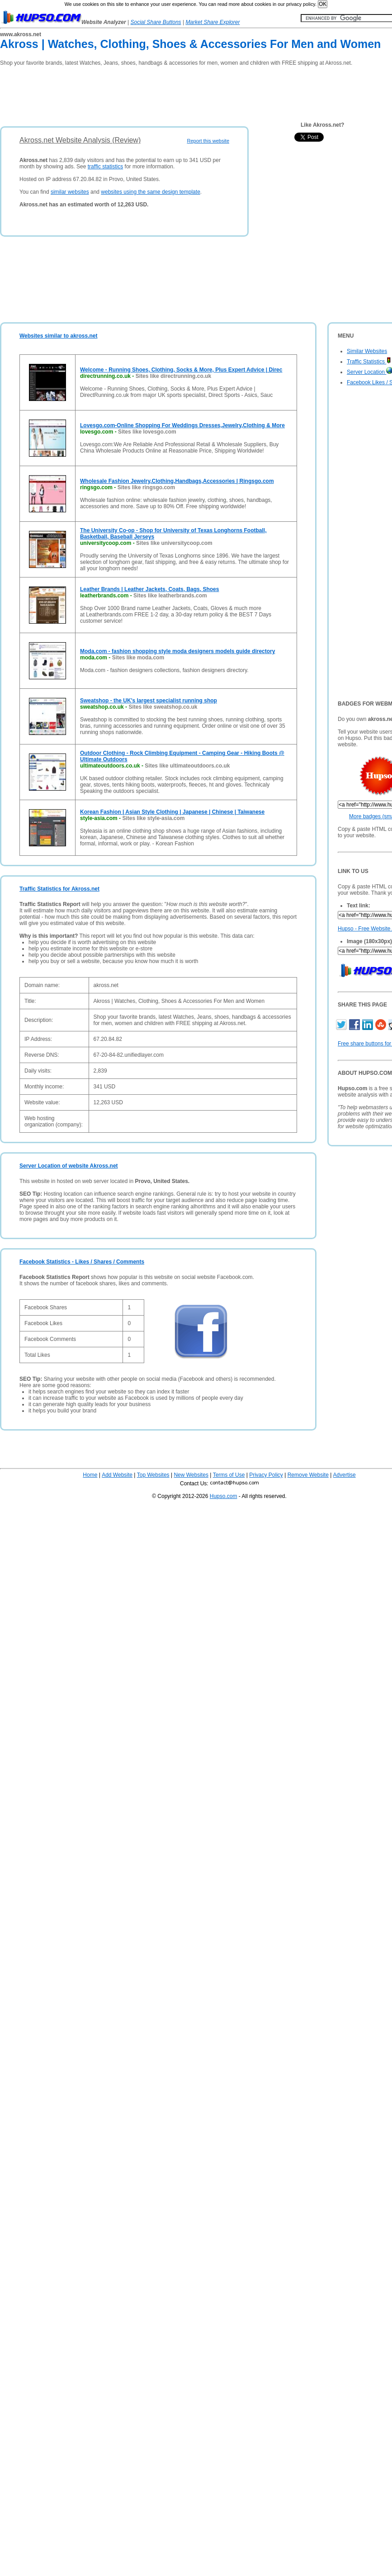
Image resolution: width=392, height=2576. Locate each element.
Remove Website (308, 1475)
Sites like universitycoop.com (174, 543)
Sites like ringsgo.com (146, 487)
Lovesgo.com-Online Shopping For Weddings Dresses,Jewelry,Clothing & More (182, 425)
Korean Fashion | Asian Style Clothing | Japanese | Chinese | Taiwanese (172, 812)
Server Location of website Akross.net (68, 1166)
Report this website (208, 140)
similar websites (70, 192)
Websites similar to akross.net (58, 336)
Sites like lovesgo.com (147, 432)
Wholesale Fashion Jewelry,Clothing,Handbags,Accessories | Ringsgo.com (177, 481)
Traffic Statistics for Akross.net (59, 889)
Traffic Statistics (369, 361)
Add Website (117, 1475)
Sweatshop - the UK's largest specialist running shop (148, 700)
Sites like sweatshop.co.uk (162, 707)
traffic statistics (105, 166)
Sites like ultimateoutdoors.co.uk (187, 766)
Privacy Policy (266, 1475)
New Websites (191, 1475)
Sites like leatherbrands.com (170, 595)
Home (90, 1475)
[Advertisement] (164, 93)
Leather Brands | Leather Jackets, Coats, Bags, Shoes (149, 589)
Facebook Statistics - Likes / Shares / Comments (81, 1262)
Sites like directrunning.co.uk (173, 376)
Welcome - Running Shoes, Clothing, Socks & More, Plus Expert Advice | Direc (181, 370)
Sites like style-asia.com (153, 818)
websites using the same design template (150, 192)
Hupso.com (223, 1496)
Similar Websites (367, 351)
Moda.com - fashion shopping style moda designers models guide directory (177, 651)
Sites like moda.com (138, 657)
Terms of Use (229, 1475)
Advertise (344, 1475)
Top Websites (153, 1475)
